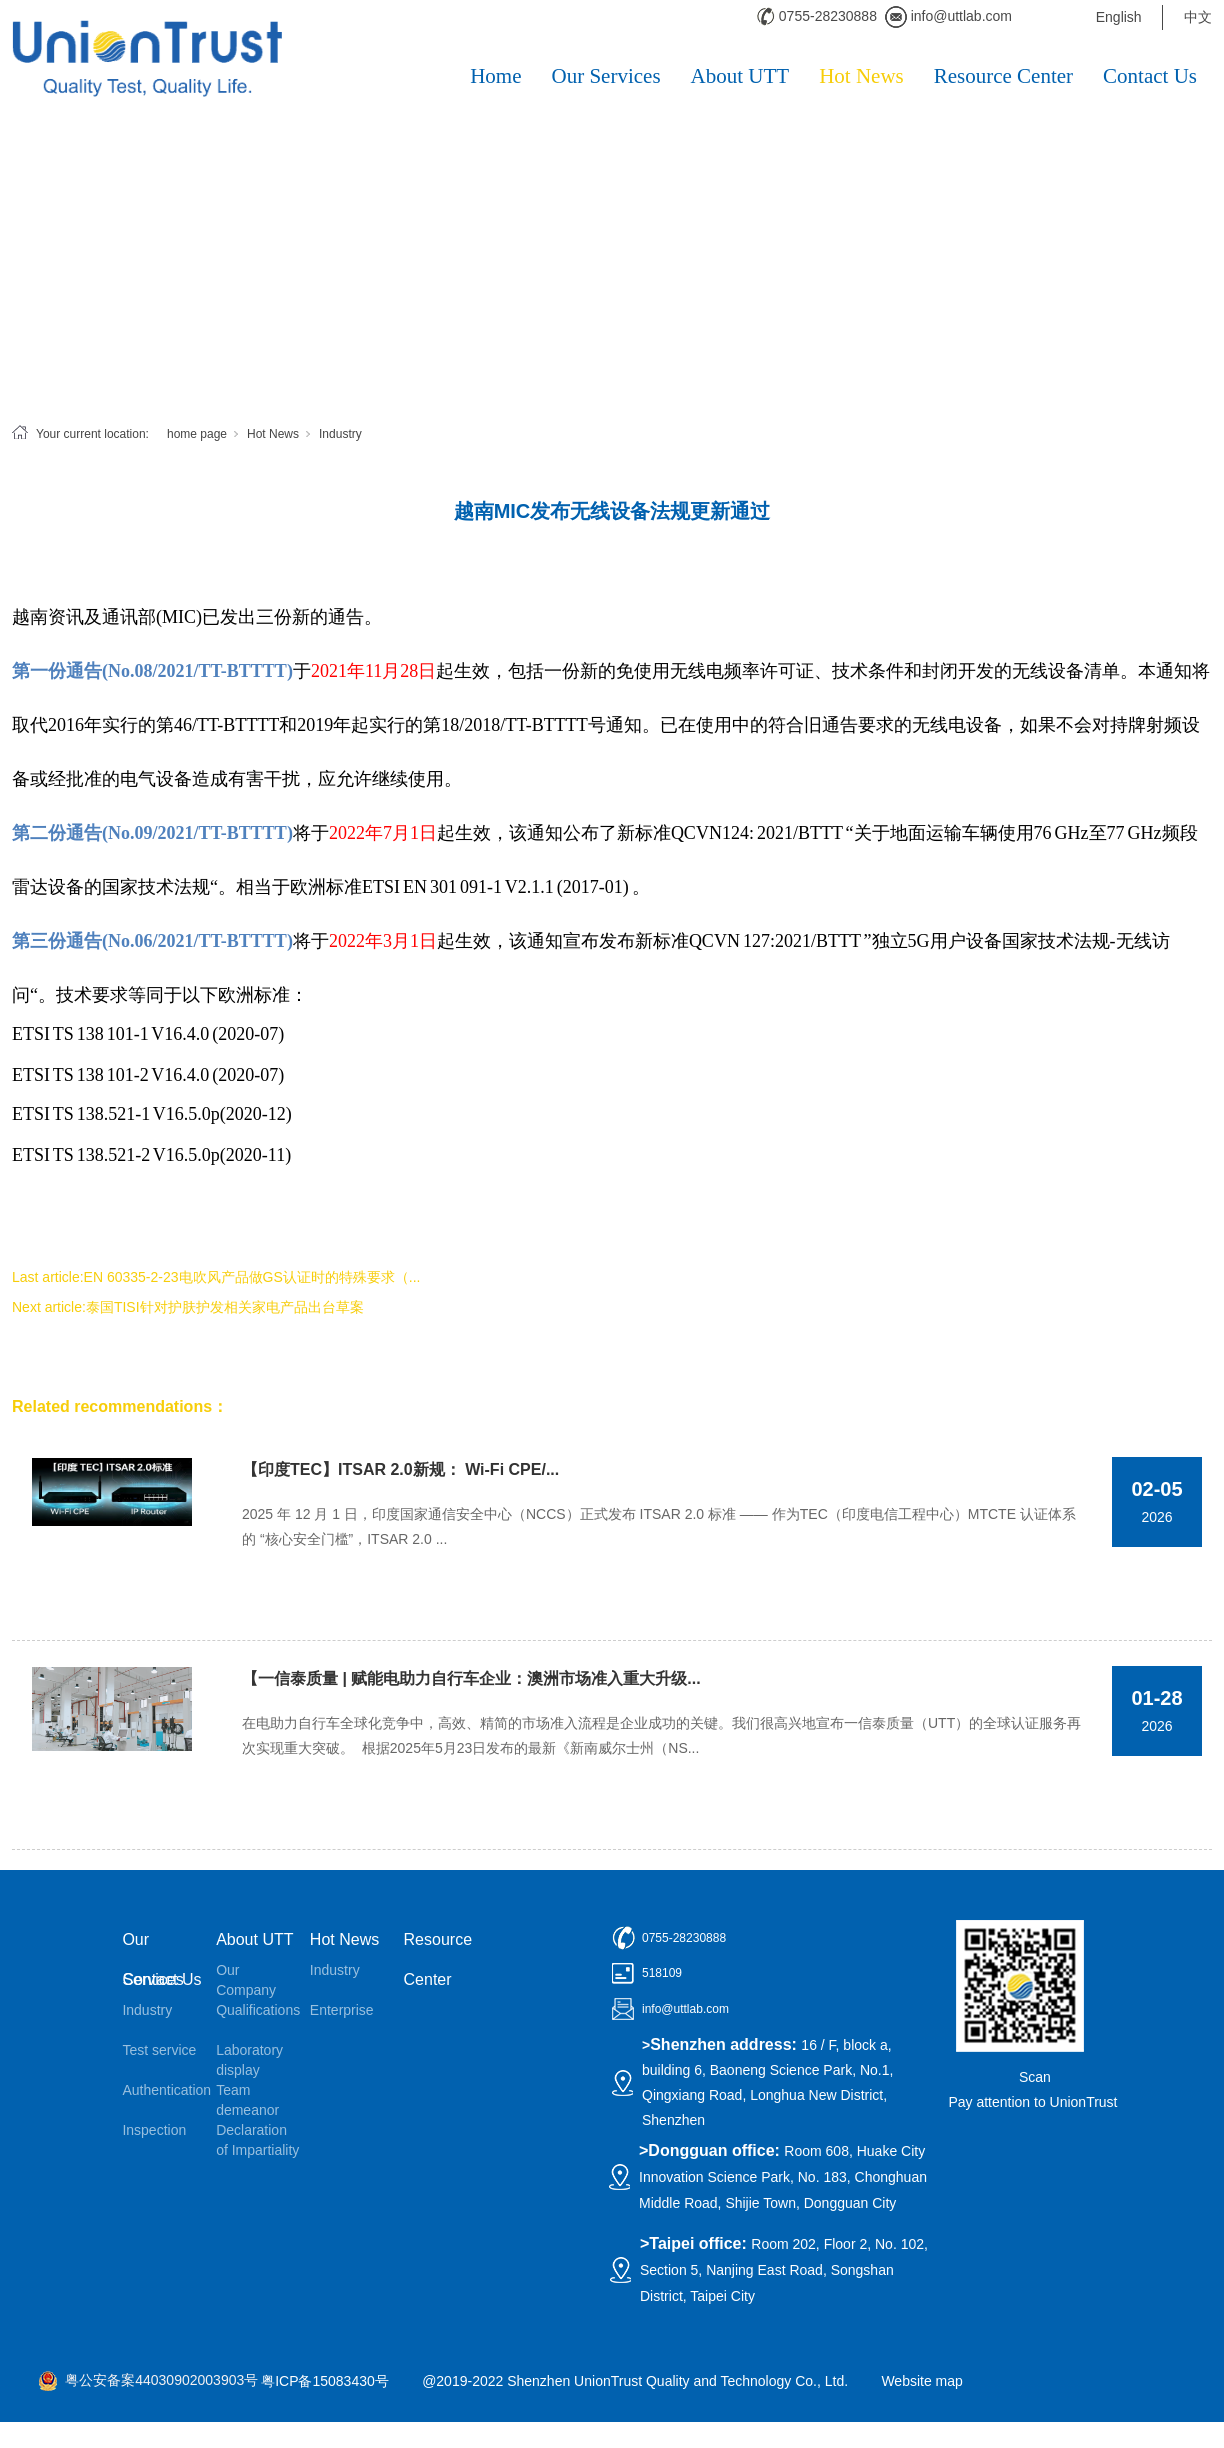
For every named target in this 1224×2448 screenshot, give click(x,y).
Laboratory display (249, 2060)
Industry (340, 434)
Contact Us (1150, 76)
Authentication (164, 2090)
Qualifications (258, 2010)
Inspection (154, 2130)
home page (197, 434)
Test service (159, 2050)
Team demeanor (247, 2100)
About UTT (740, 76)
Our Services (606, 76)
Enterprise (342, 2010)
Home (495, 76)
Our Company (246, 1980)
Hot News (861, 76)
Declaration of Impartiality (257, 2140)
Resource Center (1003, 76)
